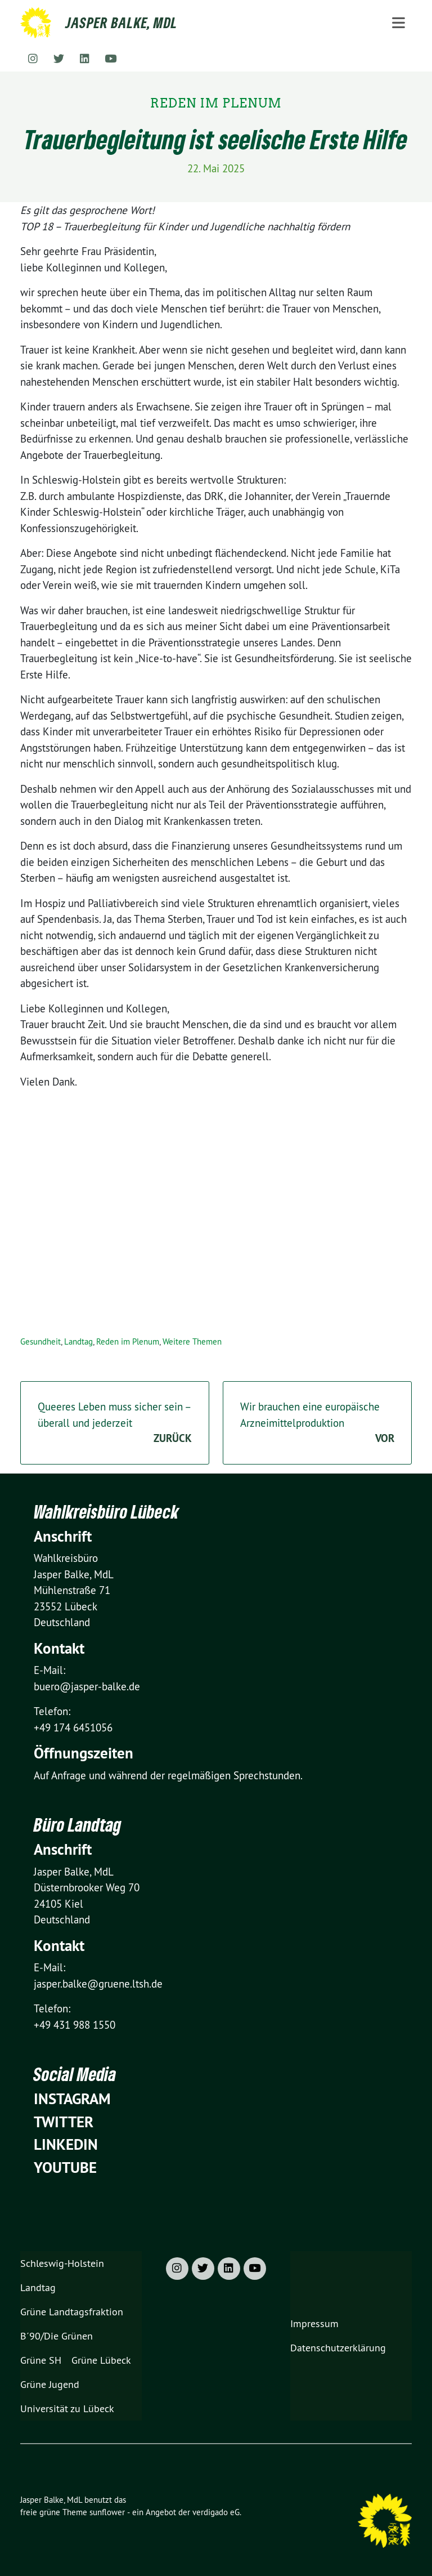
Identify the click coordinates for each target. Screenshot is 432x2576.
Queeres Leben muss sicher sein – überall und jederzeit (115, 1423)
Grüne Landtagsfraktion (71, 2311)
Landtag (78, 1341)
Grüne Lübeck (101, 2360)
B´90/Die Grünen (56, 2335)
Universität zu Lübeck (67, 2408)
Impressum (314, 2323)
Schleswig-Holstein (62, 2263)
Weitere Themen (192, 1341)
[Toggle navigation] (398, 23)
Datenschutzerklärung (338, 2347)
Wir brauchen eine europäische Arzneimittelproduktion (317, 1423)
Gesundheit (40, 1341)
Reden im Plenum (127, 1341)
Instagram (72, 2099)
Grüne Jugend (49, 2384)
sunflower (107, 2512)
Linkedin (66, 2144)
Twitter (63, 2122)
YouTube (65, 2167)
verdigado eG (216, 2512)
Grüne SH (40, 2360)
